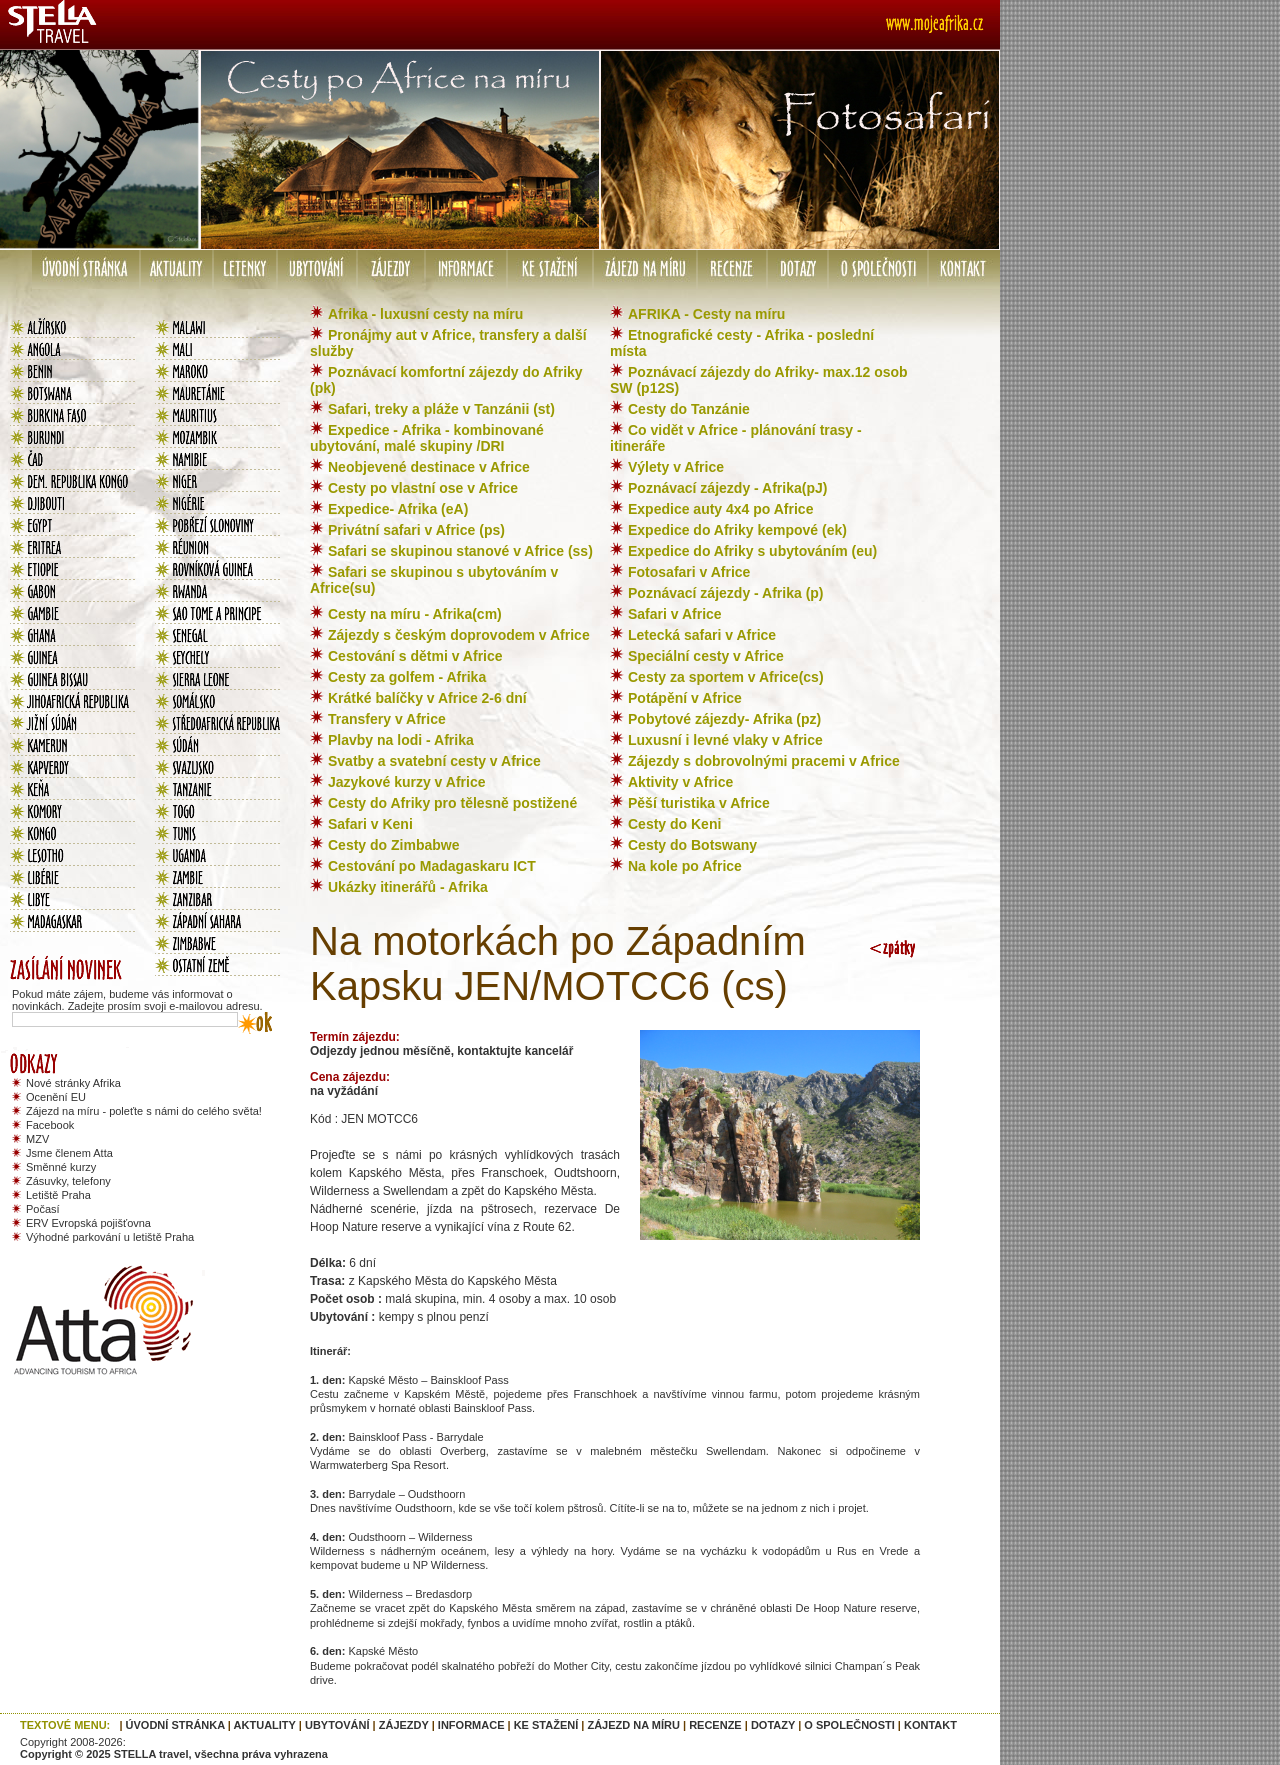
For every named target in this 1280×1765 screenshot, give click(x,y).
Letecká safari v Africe (702, 635)
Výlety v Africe (676, 467)
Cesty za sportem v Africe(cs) (726, 677)
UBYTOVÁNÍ (337, 1725)
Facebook (50, 1125)
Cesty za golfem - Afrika (407, 677)
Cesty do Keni (674, 824)
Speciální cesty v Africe (706, 656)
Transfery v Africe (387, 719)
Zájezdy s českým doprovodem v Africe (459, 635)
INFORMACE (471, 1725)
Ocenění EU (56, 1097)
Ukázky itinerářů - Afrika (408, 887)
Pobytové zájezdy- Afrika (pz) (724, 719)
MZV (37, 1139)
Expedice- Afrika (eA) (398, 509)
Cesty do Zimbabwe (393, 845)
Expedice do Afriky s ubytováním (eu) (752, 551)
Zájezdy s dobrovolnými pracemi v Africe (764, 761)
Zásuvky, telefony (68, 1181)
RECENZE (715, 1725)
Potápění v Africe (685, 698)
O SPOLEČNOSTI (849, 1725)
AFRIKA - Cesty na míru (706, 314)
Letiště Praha (58, 1195)
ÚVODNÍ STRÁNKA (175, 1725)
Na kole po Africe (685, 866)
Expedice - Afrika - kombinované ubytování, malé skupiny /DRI (427, 438)
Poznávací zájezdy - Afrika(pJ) (727, 488)
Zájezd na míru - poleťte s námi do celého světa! (144, 1111)
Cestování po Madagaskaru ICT (432, 866)
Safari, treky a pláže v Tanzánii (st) (441, 409)
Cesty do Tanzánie (689, 409)
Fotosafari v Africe (689, 572)
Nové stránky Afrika (73, 1083)
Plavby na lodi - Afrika (401, 740)
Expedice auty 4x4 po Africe (720, 509)
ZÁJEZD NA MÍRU (633, 1725)
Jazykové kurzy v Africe (406, 782)
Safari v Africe (675, 614)
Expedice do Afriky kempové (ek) (737, 530)
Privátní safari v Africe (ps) (416, 530)
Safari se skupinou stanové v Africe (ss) (460, 551)
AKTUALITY (265, 1725)
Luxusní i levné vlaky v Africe (725, 740)
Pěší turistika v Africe (699, 803)
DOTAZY (773, 1725)
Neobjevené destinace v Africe (429, 467)
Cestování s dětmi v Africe (415, 656)
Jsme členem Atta (69, 1153)
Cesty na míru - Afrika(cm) (415, 614)
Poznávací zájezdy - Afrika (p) (726, 593)
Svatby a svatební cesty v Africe (434, 761)
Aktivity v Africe (680, 782)
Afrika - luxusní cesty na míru (425, 314)
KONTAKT (930, 1725)
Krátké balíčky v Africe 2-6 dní (427, 698)
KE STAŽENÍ (546, 1725)
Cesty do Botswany (692, 845)
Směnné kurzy (61, 1167)
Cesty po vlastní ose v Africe (423, 488)
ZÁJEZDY (404, 1725)
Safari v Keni (370, 824)
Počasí (43, 1209)
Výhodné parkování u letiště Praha (110, 1237)
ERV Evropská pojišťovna (88, 1223)
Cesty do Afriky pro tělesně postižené (452, 803)
